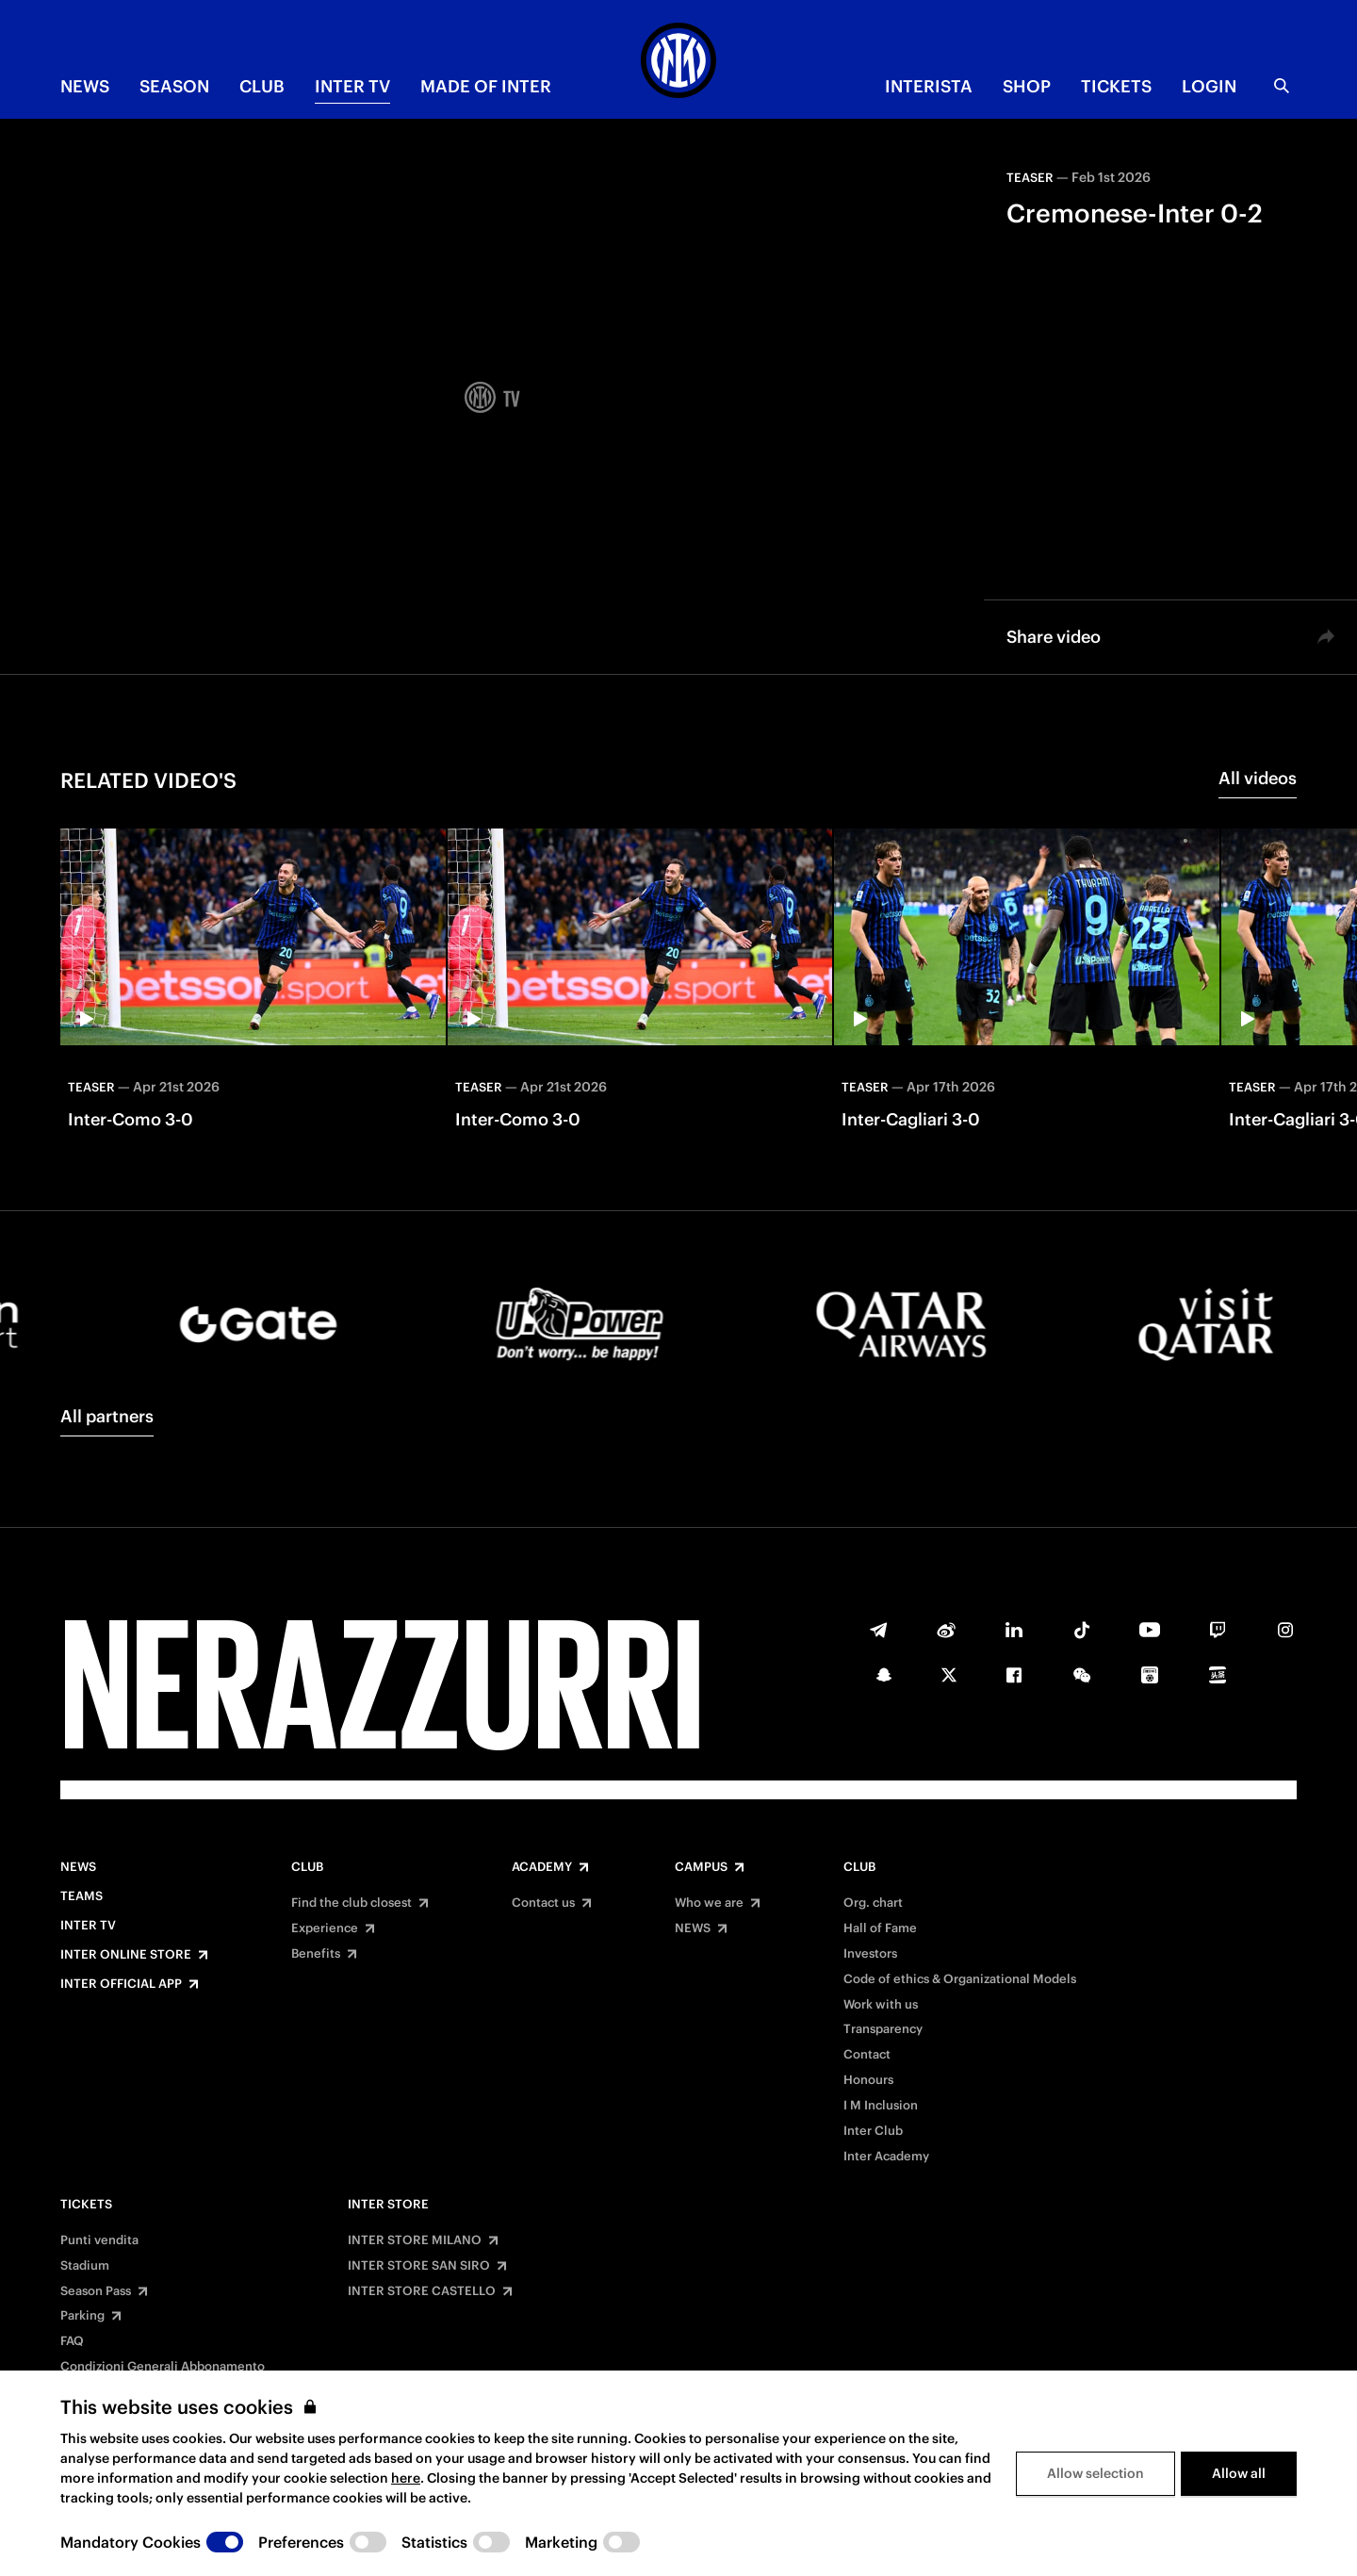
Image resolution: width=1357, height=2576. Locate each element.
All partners (107, 1416)
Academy (542, 1867)
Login (1209, 86)
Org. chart (873, 1903)
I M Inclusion (880, 2105)
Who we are (709, 1903)
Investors (870, 1953)
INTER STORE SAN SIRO (419, 2265)
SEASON (174, 86)
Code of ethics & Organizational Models (959, 1979)
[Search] (1282, 85)
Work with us (880, 2004)
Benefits (315, 1953)
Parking (82, 2315)
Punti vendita (99, 2240)
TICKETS (1116, 86)
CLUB (262, 86)
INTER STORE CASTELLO (422, 2291)
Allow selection (1095, 2473)
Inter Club (873, 2131)
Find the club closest (351, 1903)
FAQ (72, 2341)
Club (307, 1867)
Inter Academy (886, 2156)
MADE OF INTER (485, 86)
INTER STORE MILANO (415, 2240)
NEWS (84, 86)
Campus (701, 1867)
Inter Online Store (125, 1954)
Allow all (1239, 2473)
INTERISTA (929, 86)
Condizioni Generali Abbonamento (162, 2366)
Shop (1027, 86)
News (78, 1867)
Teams (81, 1896)
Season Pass (95, 2291)
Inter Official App (121, 1984)
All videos (1257, 778)
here (405, 2477)
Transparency (883, 2029)
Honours (868, 2080)
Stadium (84, 2265)
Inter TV (352, 86)
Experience (324, 1928)
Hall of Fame (880, 1928)
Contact (867, 2054)
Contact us (543, 1903)
